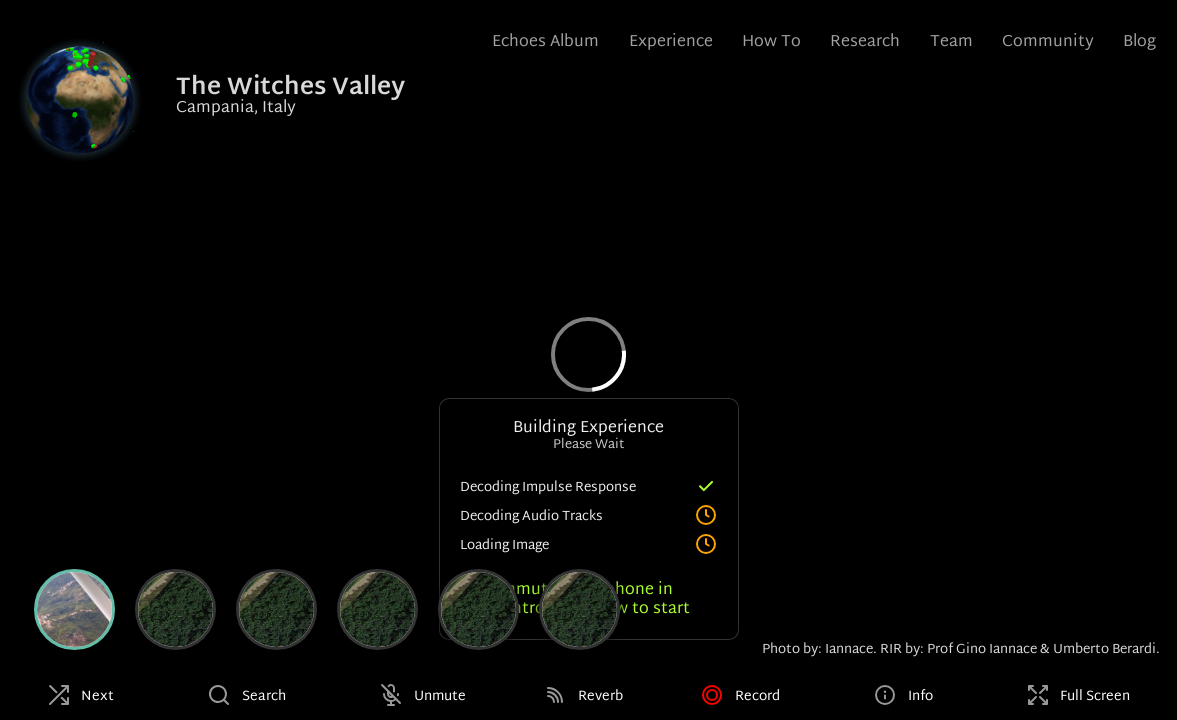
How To (771, 42)
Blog (1139, 42)
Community (1048, 42)
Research (865, 42)
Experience (671, 42)
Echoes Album (545, 42)
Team (951, 42)
